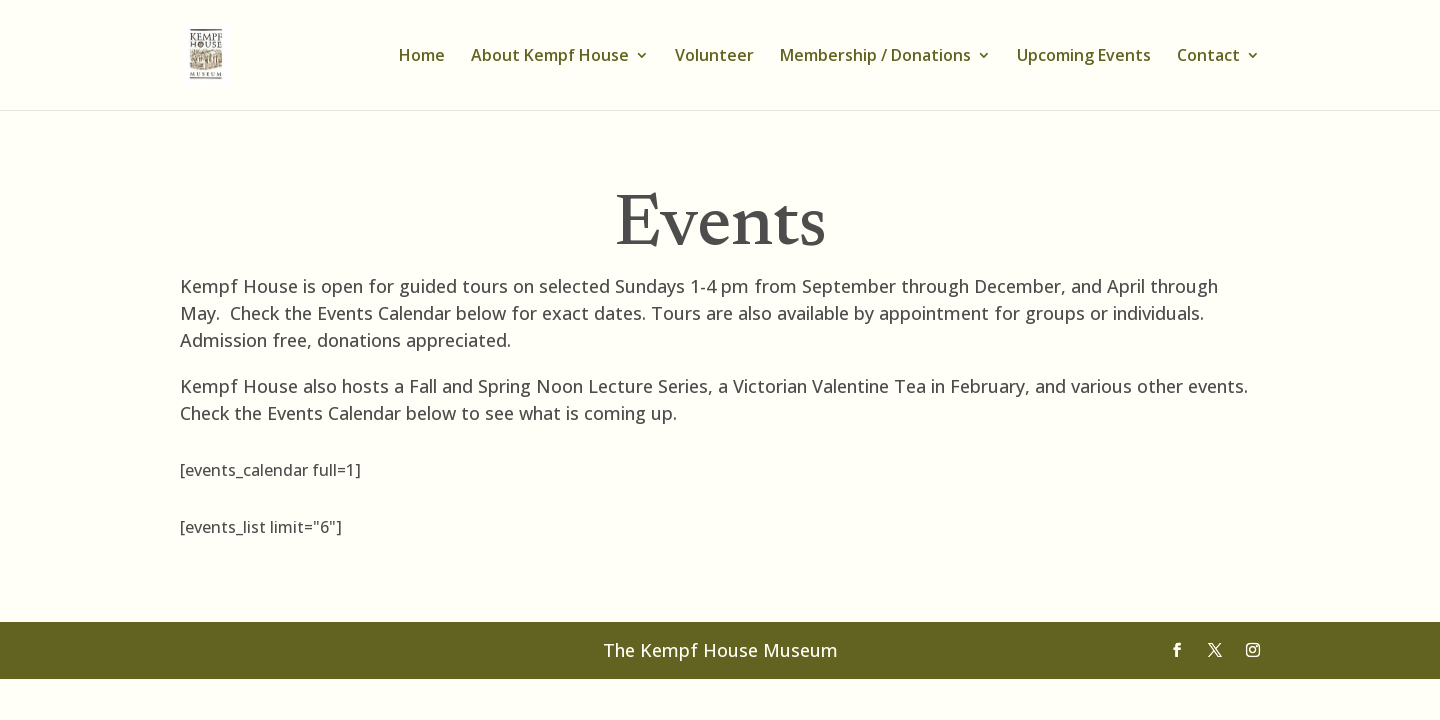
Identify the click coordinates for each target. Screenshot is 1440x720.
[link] (219, 53)
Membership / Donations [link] (875, 57)
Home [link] (422, 57)
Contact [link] (1208, 57)
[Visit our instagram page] (1253, 650)
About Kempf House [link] (550, 57)
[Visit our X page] (1215, 650)
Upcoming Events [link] (1084, 57)
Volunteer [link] (714, 57)
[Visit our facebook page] (1177, 650)
